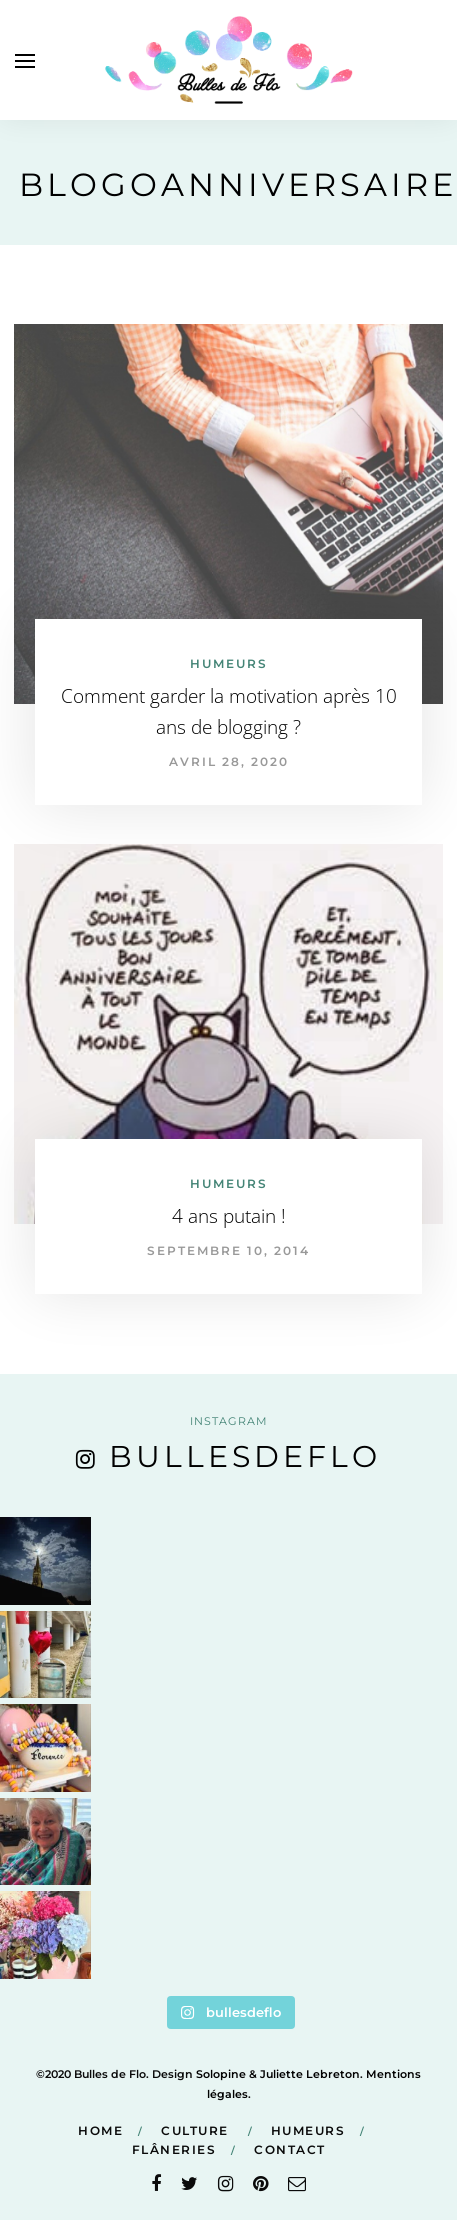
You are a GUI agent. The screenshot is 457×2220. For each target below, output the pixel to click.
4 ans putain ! (229, 1216)
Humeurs (229, 663)
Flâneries (174, 2149)
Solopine (221, 2074)
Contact (290, 2149)
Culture (195, 2130)
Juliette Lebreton (310, 2074)
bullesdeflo (245, 1456)
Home (100, 2130)
